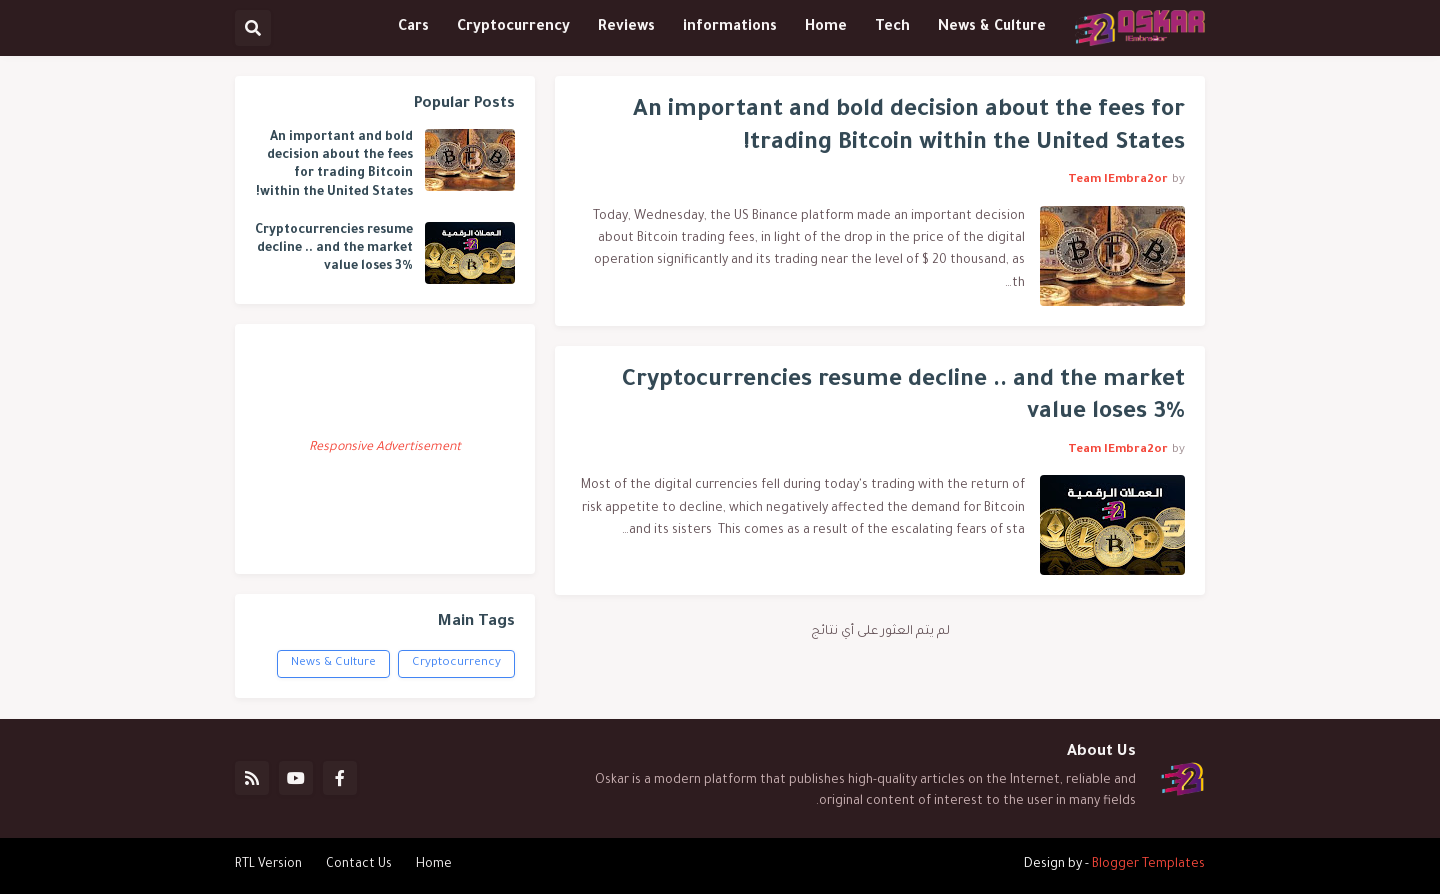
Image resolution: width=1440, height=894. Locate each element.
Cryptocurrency (456, 663)
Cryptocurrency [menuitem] (513, 28)
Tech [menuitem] (892, 28)
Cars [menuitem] (413, 28)
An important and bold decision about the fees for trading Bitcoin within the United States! (909, 128)
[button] (253, 28)
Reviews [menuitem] (626, 28)
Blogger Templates (1148, 865)
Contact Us (359, 865)
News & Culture (333, 663)
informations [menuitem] (730, 28)
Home (434, 865)
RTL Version (268, 865)
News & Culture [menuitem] (992, 28)
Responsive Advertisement (385, 448)
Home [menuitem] (826, 28)
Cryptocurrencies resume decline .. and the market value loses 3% (903, 398)
